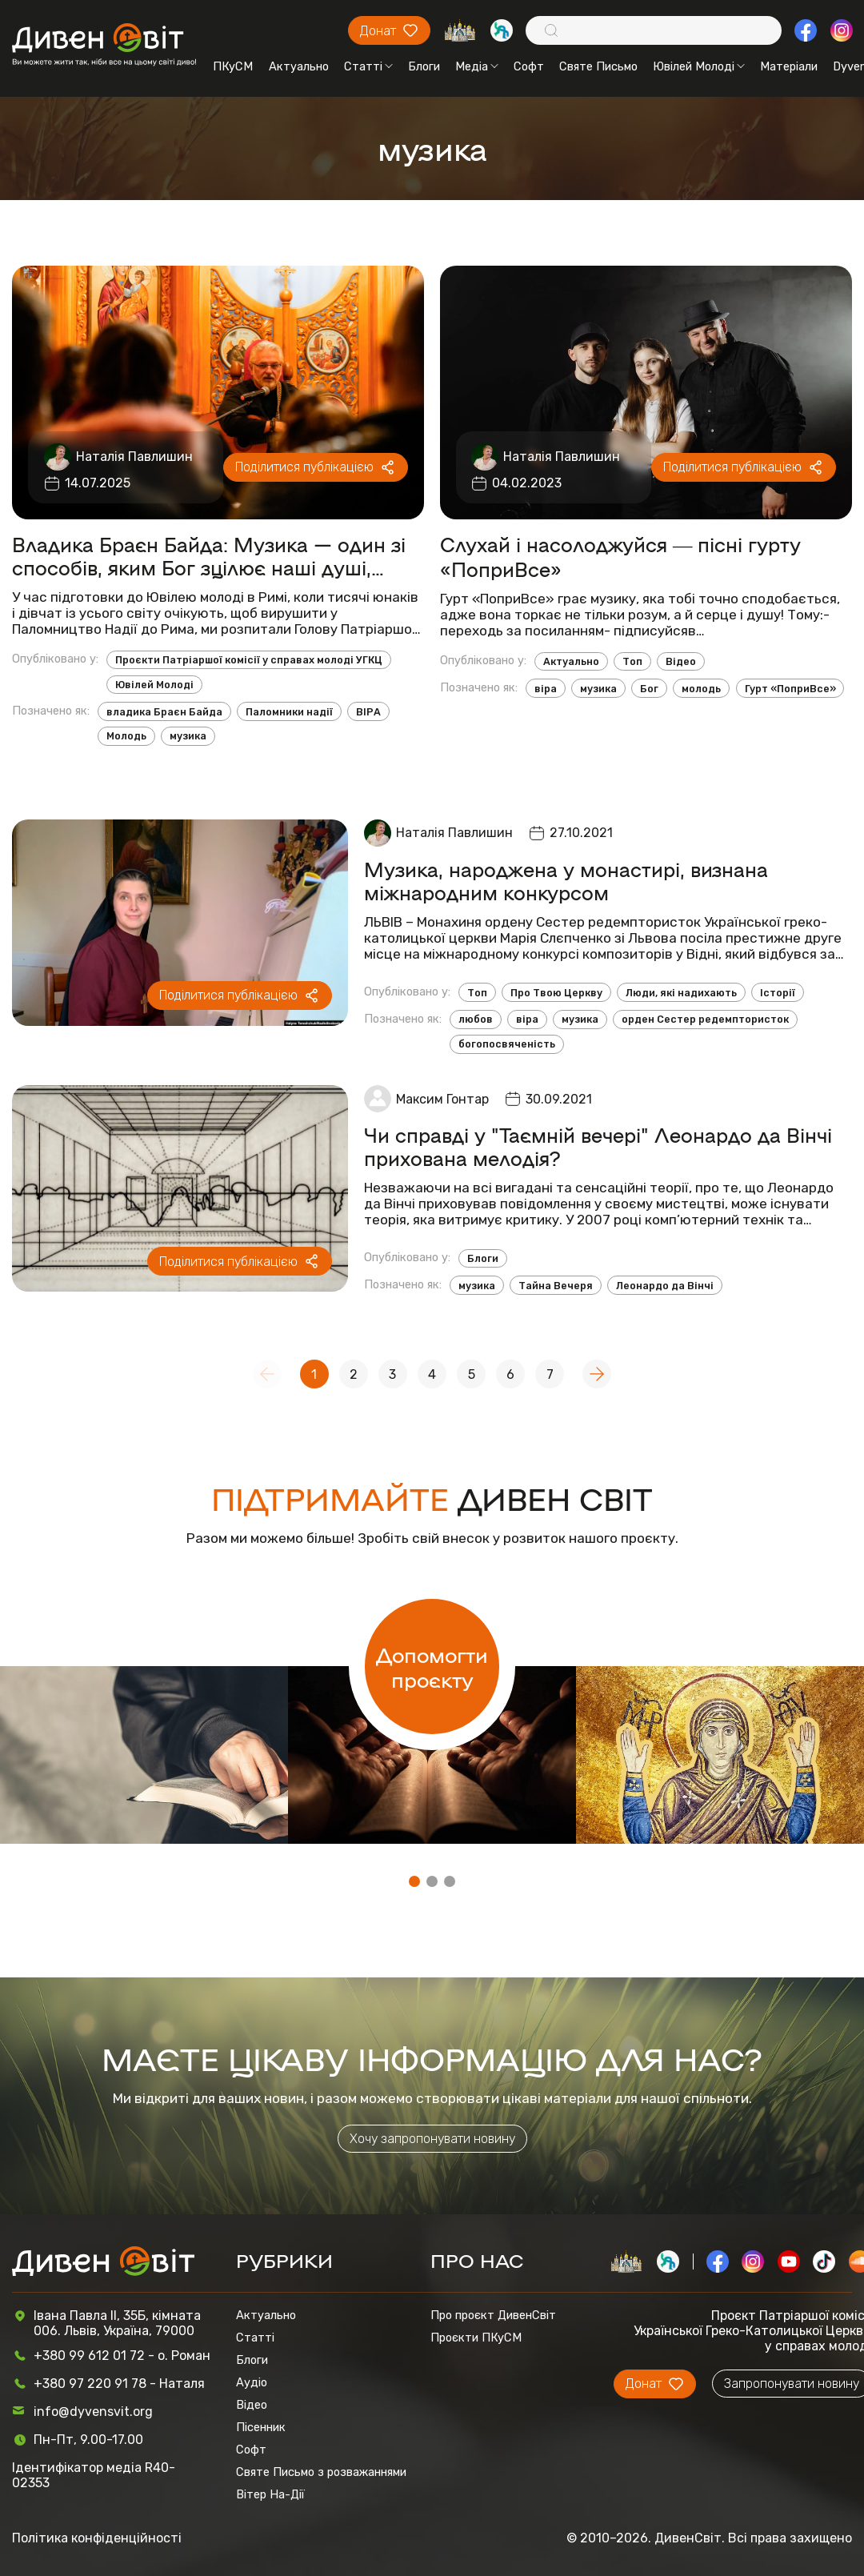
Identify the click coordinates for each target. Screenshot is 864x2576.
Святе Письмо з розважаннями (321, 2472)
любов (475, 1019)
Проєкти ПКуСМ (476, 2337)
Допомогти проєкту (432, 1666)
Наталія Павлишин (134, 456)
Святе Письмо (598, 66)
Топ (632, 661)
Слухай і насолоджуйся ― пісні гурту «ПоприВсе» (620, 556)
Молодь (126, 736)
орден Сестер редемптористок (705, 1019)
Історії (777, 993)
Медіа (476, 66)
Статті (368, 66)
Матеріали (789, 66)
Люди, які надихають (681, 993)
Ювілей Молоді (699, 66)
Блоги (424, 66)
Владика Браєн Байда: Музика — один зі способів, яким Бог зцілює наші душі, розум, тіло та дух (209, 555)
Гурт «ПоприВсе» (790, 689)
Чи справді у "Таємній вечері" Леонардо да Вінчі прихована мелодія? (598, 1146)
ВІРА (368, 712)
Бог (649, 689)
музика (188, 736)
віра (545, 689)
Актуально (299, 66)
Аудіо (251, 2382)
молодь (701, 689)
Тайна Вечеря (555, 1286)
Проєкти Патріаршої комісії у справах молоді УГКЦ (248, 660)
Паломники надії (289, 712)
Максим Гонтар (442, 1099)
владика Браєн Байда (164, 712)
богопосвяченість (506, 1044)
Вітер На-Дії (270, 2494)
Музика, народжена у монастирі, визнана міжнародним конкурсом (566, 880)
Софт (529, 66)
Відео (681, 661)
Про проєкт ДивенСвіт (493, 2315)
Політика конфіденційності (97, 2538)
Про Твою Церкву (556, 993)
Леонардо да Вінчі (665, 1286)
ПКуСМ (233, 66)
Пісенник (261, 2427)
